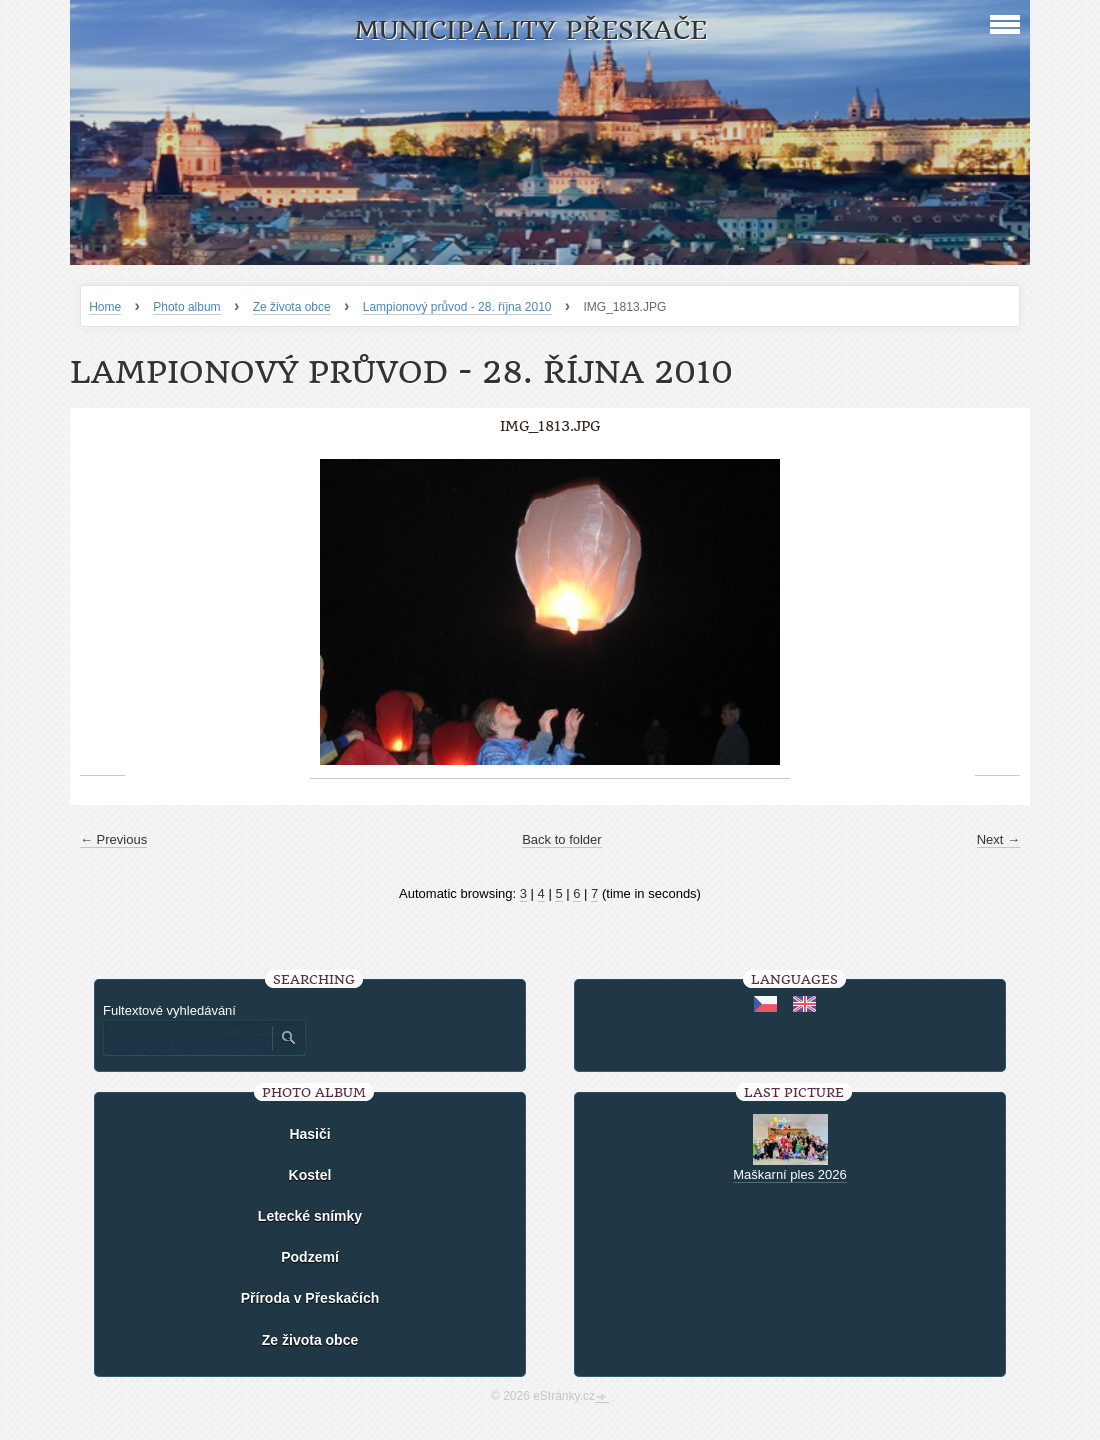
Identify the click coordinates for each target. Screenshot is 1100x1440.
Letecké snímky (310, 1216)
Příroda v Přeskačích (310, 1298)
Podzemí (310, 1257)
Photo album (186, 307)
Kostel (310, 1175)
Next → (998, 839)
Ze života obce (292, 307)
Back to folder (562, 839)
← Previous (113, 839)
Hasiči (309, 1134)
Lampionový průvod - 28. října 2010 (457, 307)
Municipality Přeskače (530, 30)
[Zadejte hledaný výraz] (187, 1038)
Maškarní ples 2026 (789, 1174)
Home (105, 307)
